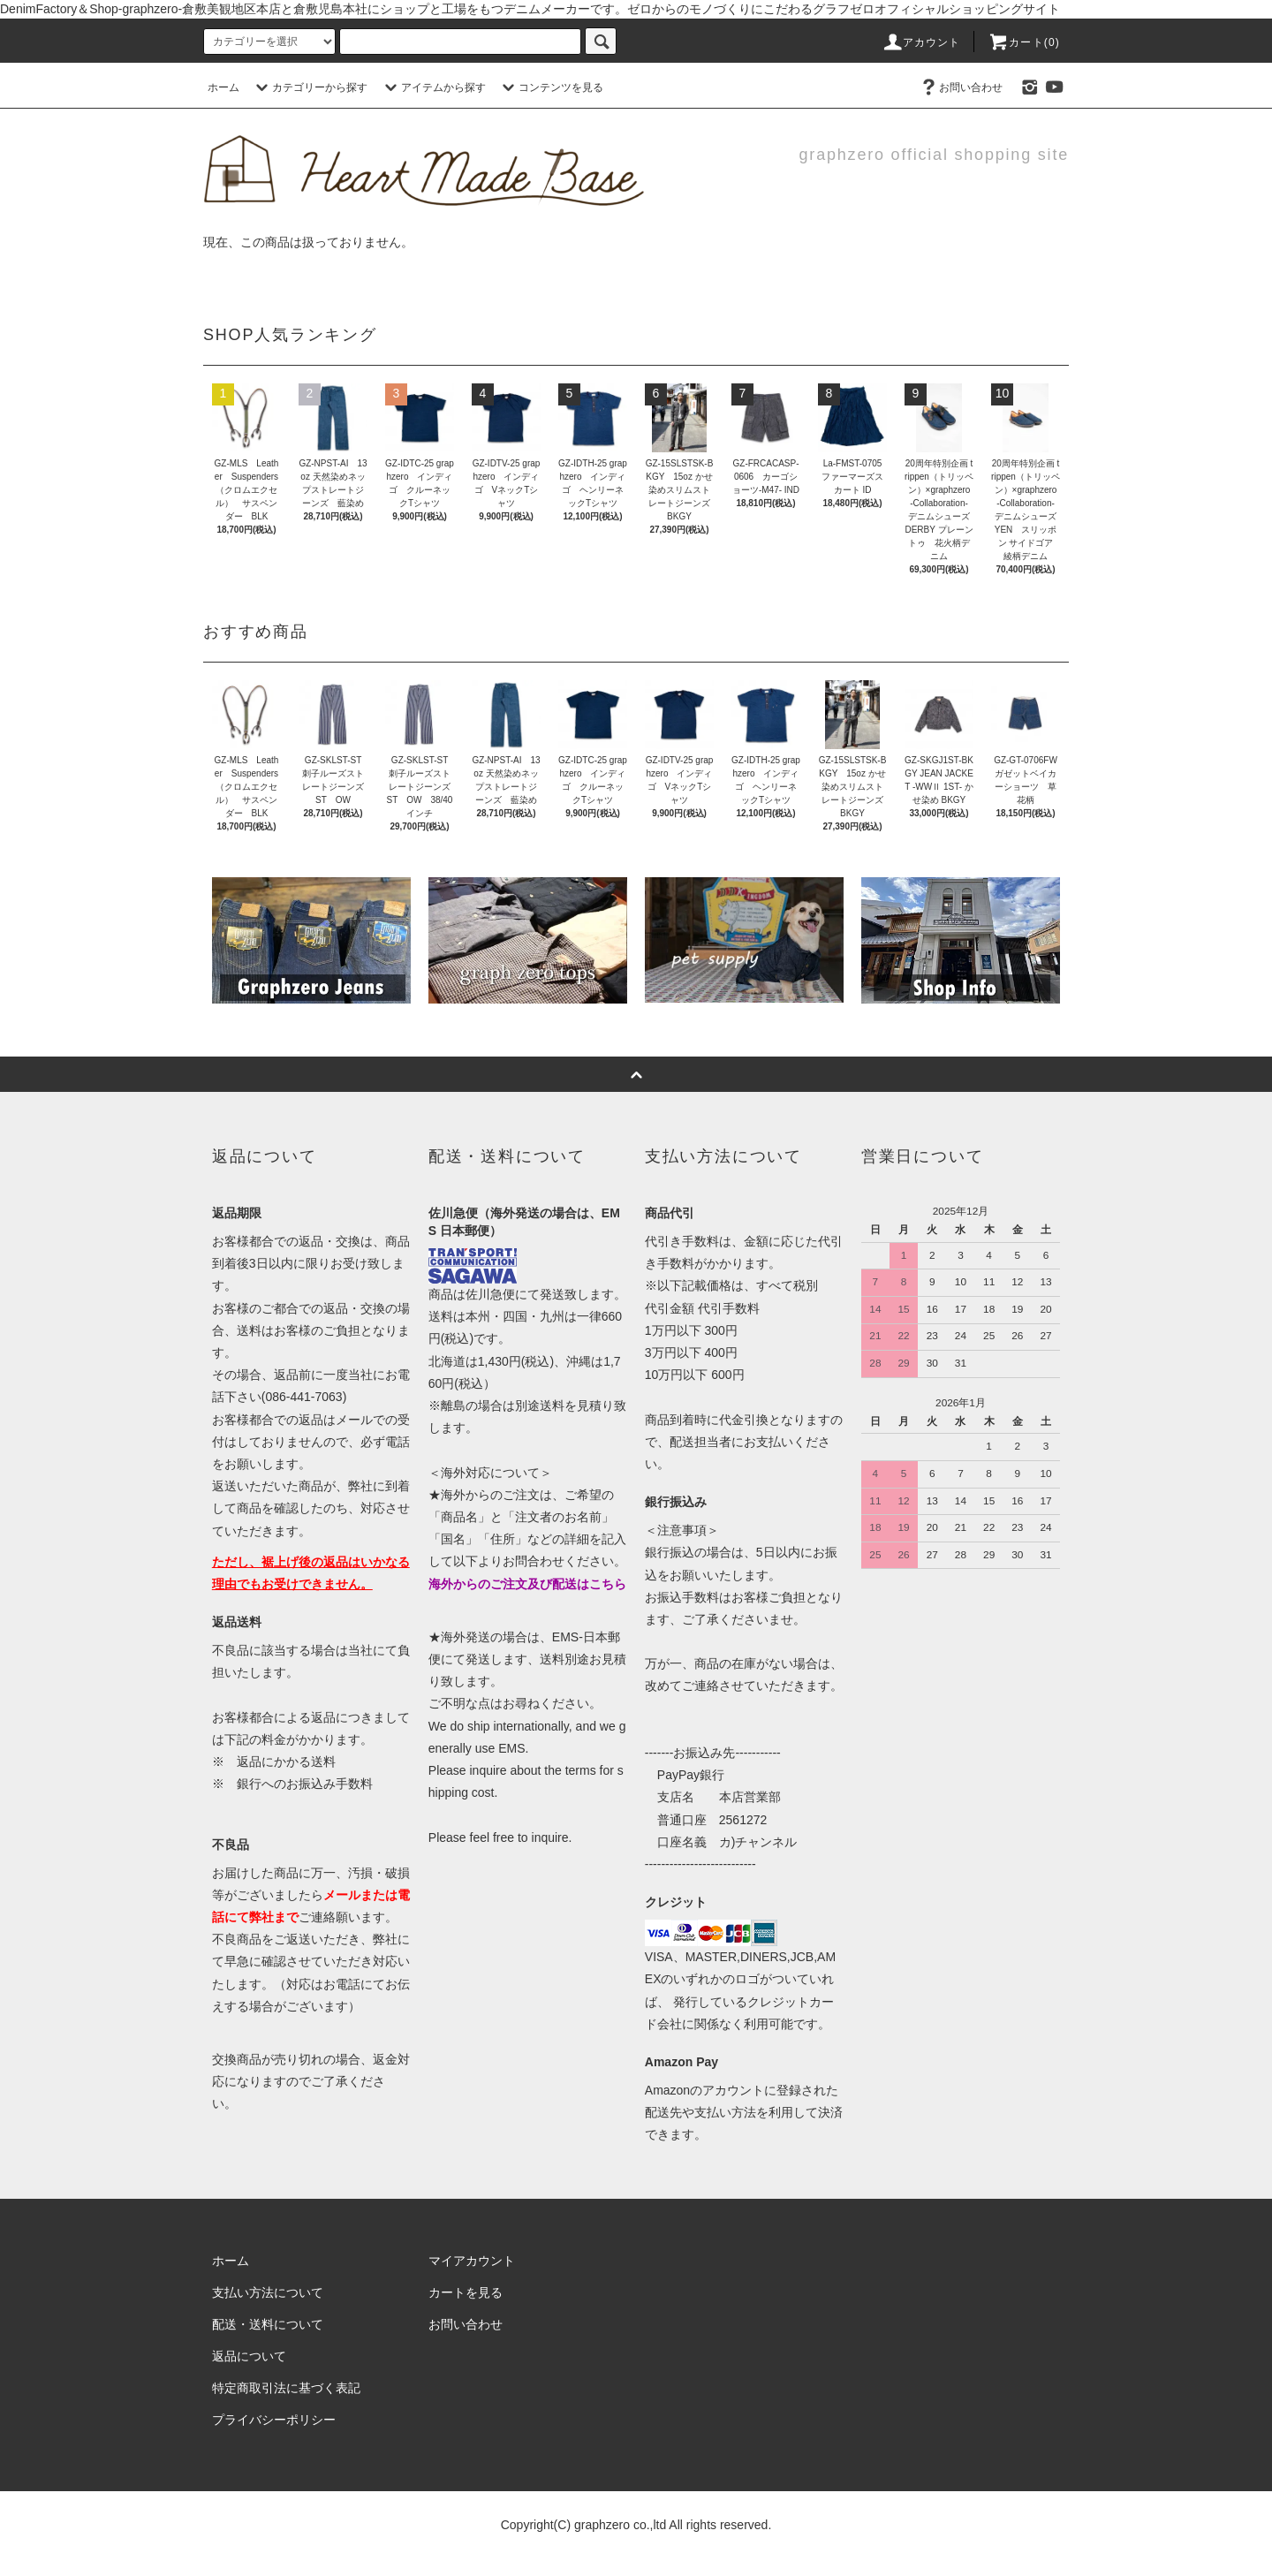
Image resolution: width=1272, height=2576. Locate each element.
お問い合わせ (960, 87)
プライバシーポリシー (274, 2420)
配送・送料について (267, 2324)
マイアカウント (471, 2261)
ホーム (223, 87)
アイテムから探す (433, 87)
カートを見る (465, 2292)
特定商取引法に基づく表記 (286, 2388)
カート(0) (1024, 42)
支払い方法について (267, 2292)
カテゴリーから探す (309, 87)
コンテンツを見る (550, 87)
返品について (249, 2356)
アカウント (921, 42)
